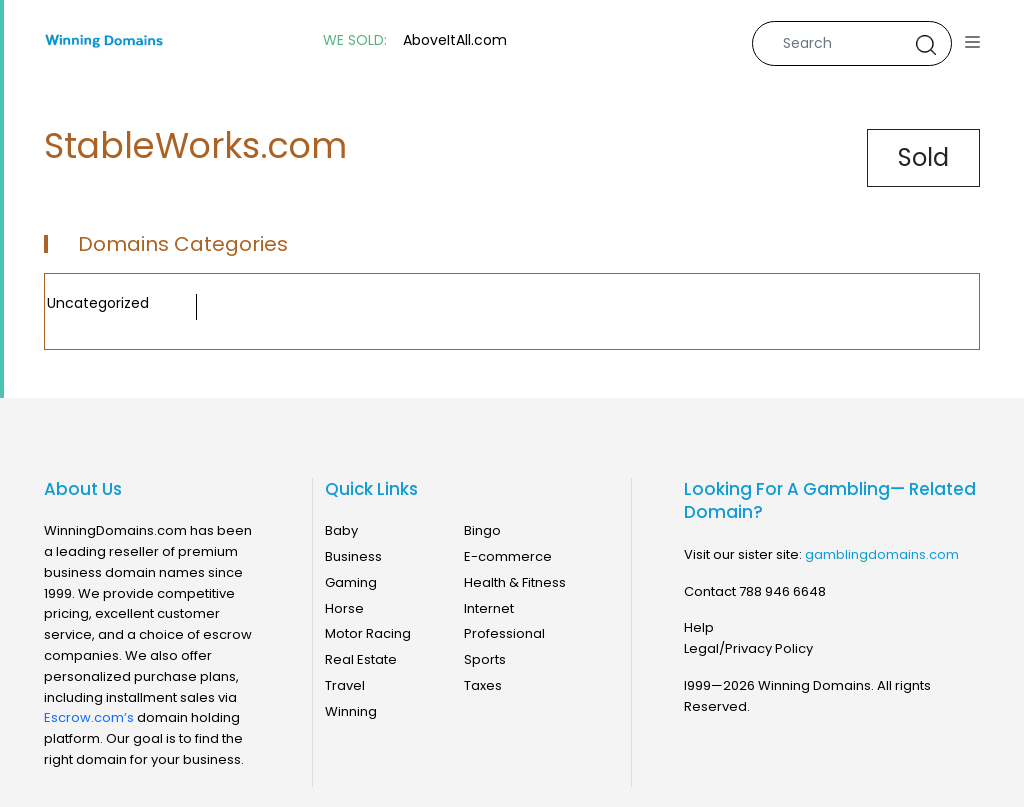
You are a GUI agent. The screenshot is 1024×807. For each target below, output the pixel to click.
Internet (489, 608)
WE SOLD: (355, 40)
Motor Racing (368, 633)
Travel (345, 685)
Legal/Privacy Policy (748, 648)
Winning (351, 711)
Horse (344, 608)
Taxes (483, 685)
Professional (504, 633)
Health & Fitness (515, 582)
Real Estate (361, 659)
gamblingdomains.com (882, 554)
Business (353, 556)
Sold (923, 157)
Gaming (351, 582)
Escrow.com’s (89, 717)
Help (699, 627)
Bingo (482, 530)
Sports (485, 659)
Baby (341, 530)
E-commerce (508, 556)
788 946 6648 (782, 591)
